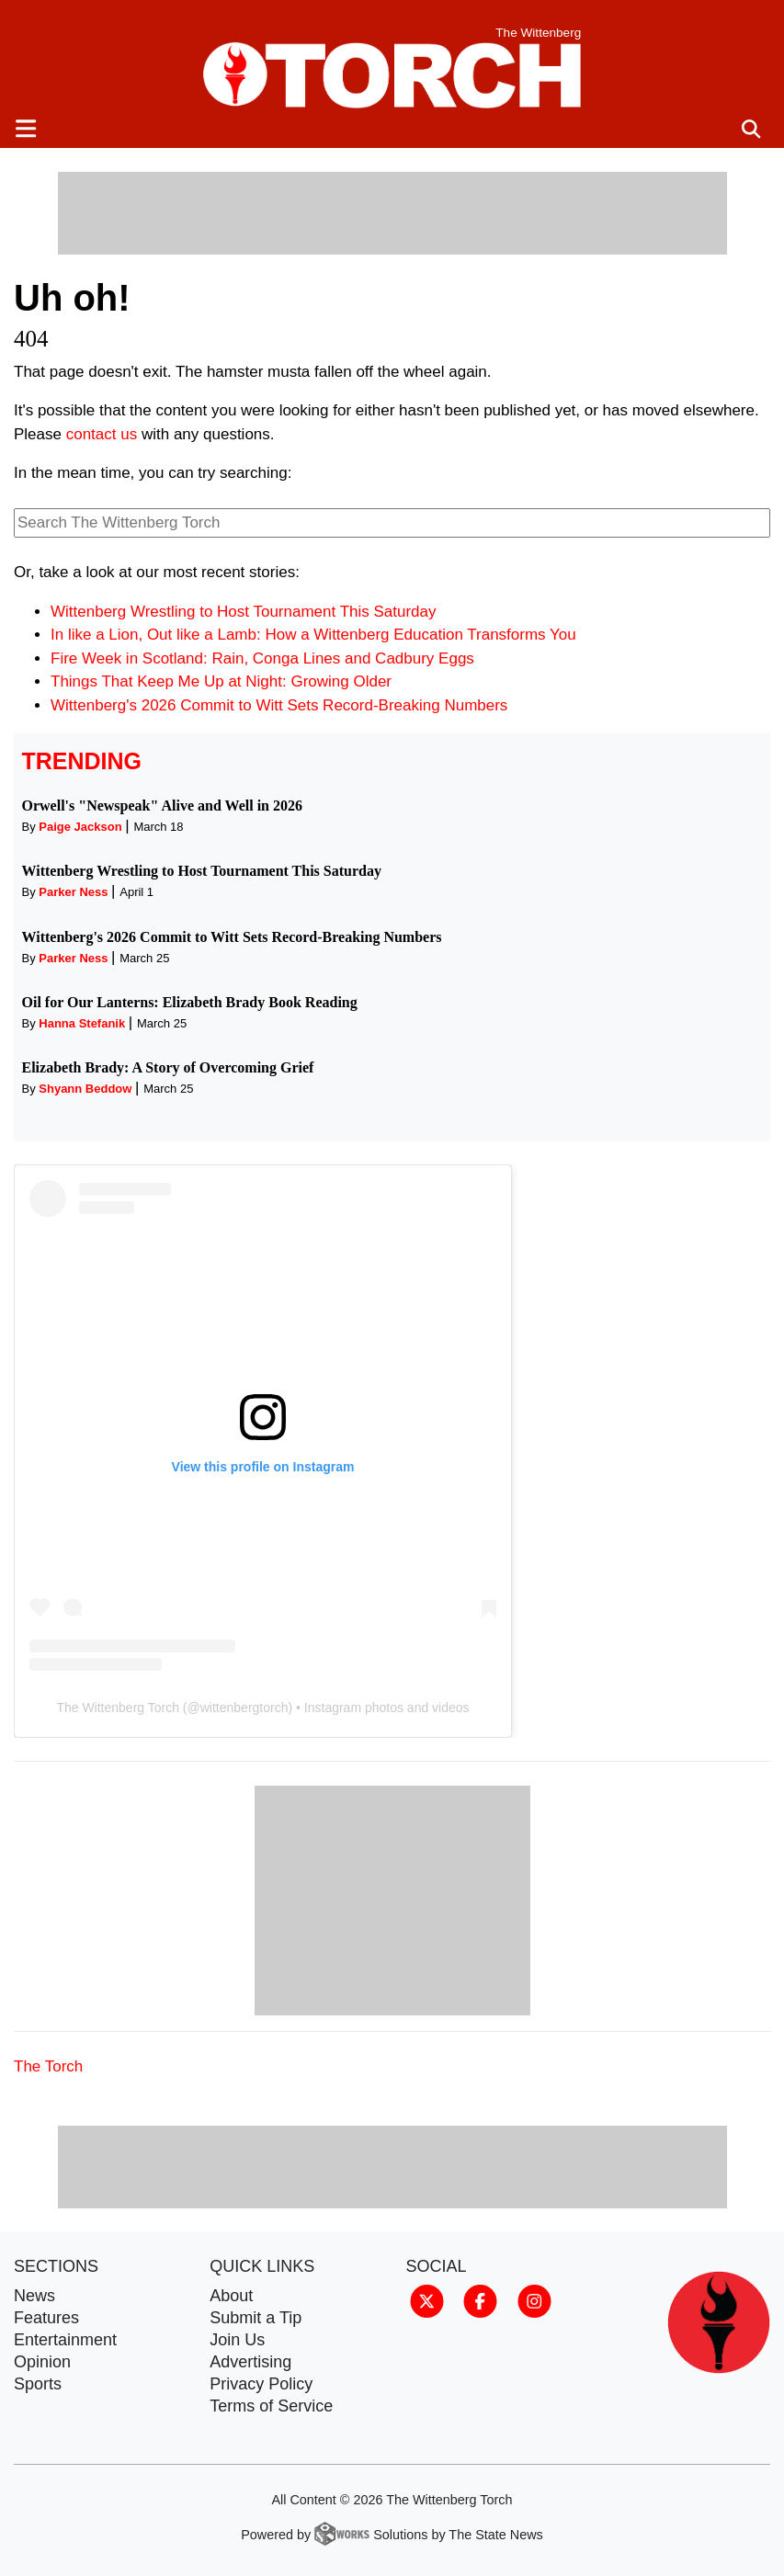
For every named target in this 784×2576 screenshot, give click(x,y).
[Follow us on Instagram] (534, 2300)
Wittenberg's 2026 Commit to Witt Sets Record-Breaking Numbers (279, 705)
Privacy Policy (261, 2384)
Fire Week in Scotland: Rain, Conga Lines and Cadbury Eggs (262, 658)
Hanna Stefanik (82, 1023)
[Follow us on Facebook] (480, 2300)
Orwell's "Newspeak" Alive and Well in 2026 (162, 805)
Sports (38, 2384)
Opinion (42, 2362)
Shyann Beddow (85, 1088)
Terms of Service (271, 2406)
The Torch (48, 2066)
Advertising (250, 2362)
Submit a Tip (255, 2318)
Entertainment (65, 2340)
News (34, 2296)
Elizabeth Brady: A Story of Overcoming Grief (168, 1067)
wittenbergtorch (244, 1707)
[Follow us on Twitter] (427, 2300)
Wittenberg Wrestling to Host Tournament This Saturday (244, 611)
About (231, 2296)
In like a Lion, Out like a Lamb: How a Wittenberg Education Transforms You (313, 634)
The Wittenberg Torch (117, 1707)
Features (46, 2318)
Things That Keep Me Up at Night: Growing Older (221, 681)
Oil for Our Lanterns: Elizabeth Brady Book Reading (190, 1002)
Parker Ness (73, 892)
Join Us (237, 2340)
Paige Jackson (80, 827)
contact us (102, 434)
